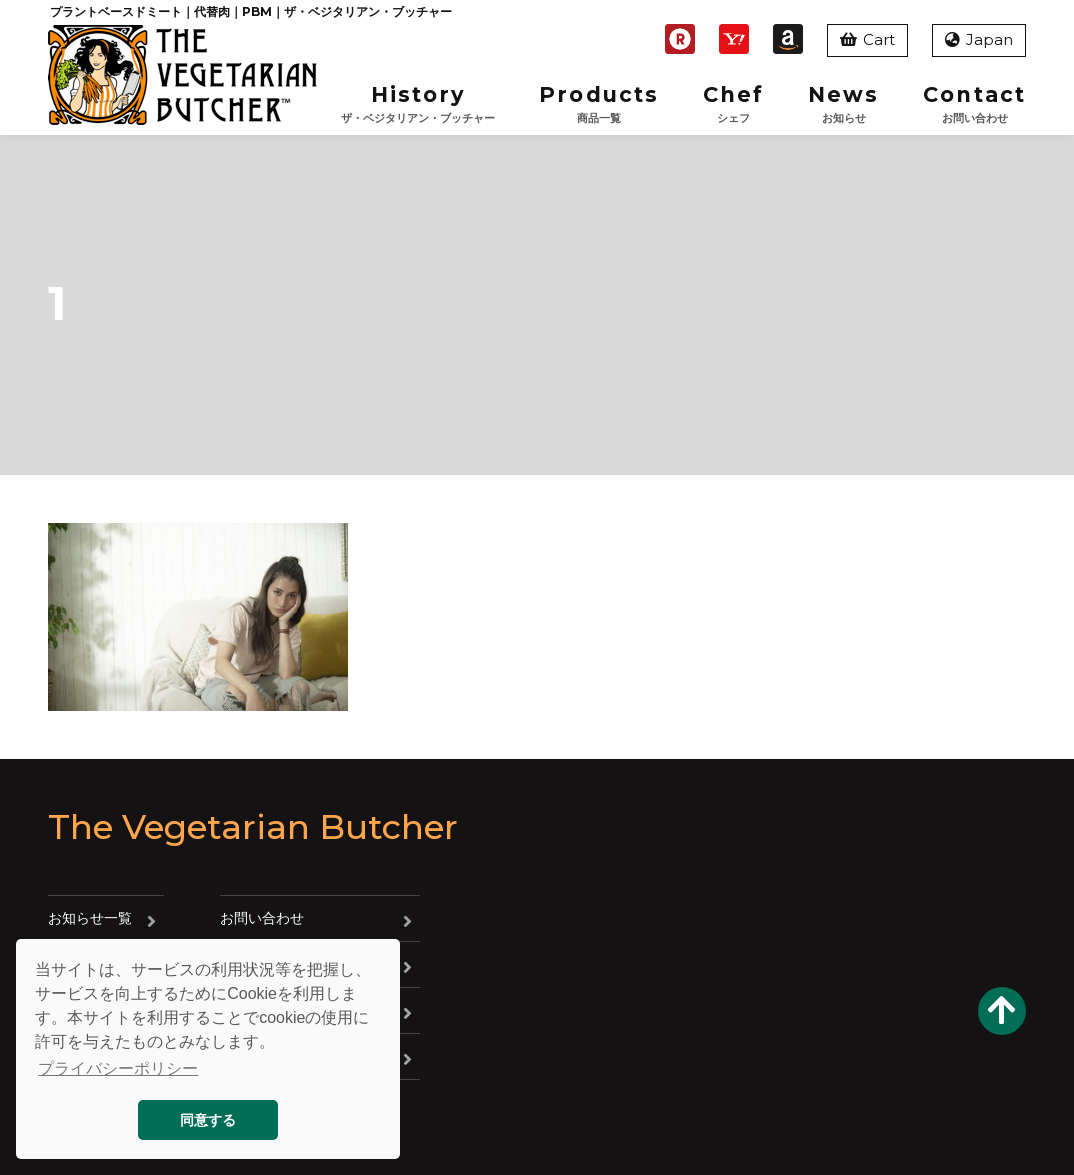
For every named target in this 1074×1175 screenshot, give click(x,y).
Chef (733, 104)
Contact (974, 104)
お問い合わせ (262, 918)
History (418, 104)
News (843, 104)
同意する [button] (208, 1120)
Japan (979, 39)
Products (599, 104)
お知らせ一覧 (90, 918)
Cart (867, 39)
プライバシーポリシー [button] (118, 1068)
